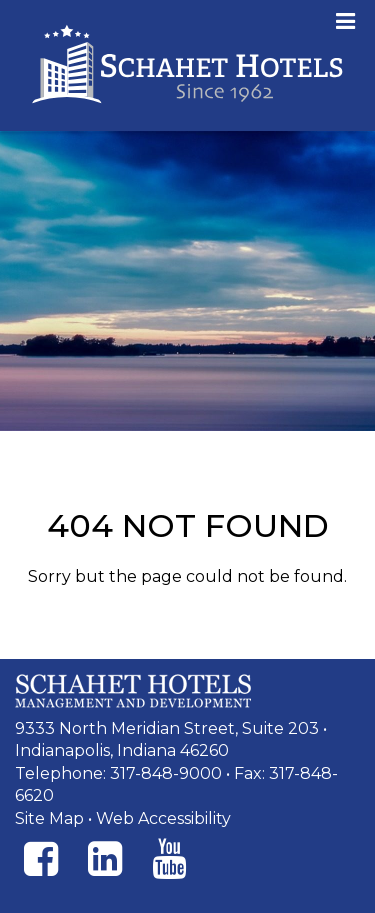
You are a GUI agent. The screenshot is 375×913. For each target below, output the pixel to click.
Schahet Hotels (187, 65)
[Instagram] (105, 859)
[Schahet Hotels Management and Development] (133, 691)
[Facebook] (41, 859)
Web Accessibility (163, 818)
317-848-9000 (166, 773)
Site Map (49, 818)
